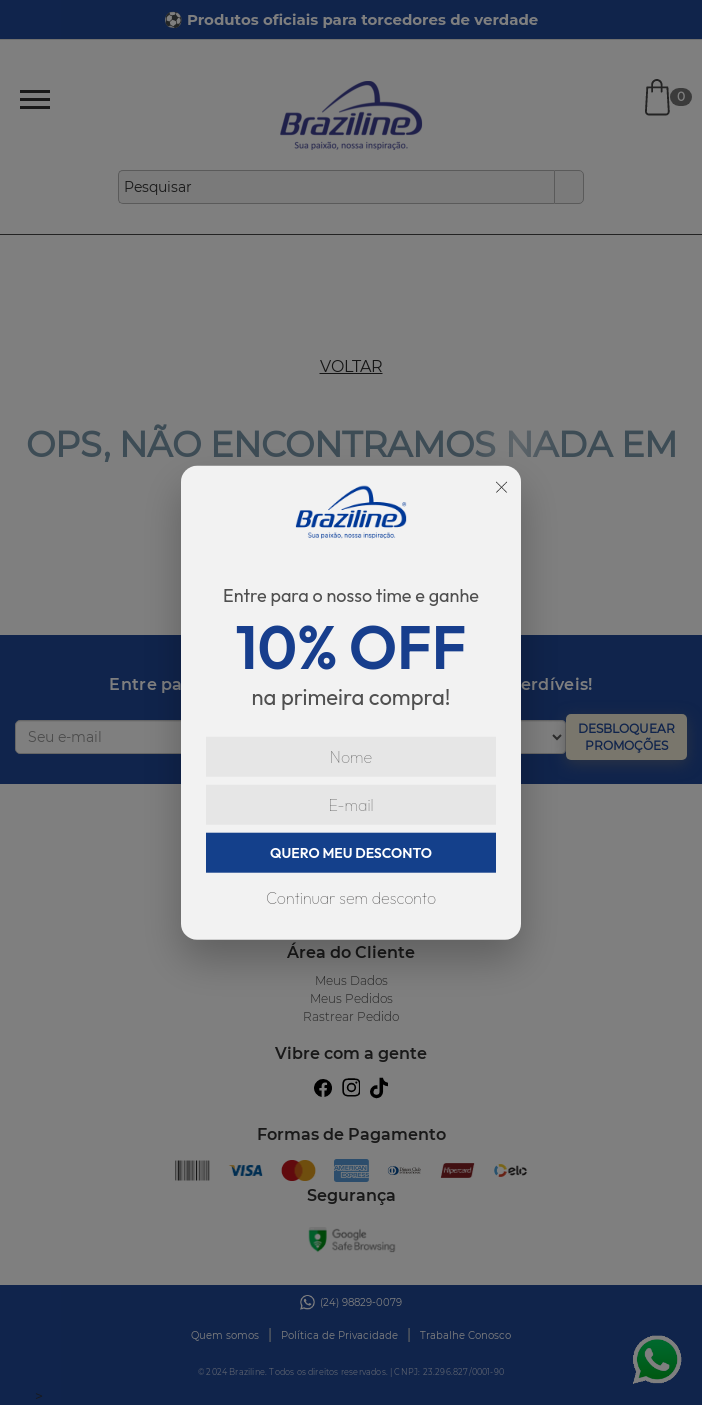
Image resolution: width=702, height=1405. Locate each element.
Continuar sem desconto (351, 898)
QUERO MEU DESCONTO (351, 853)
